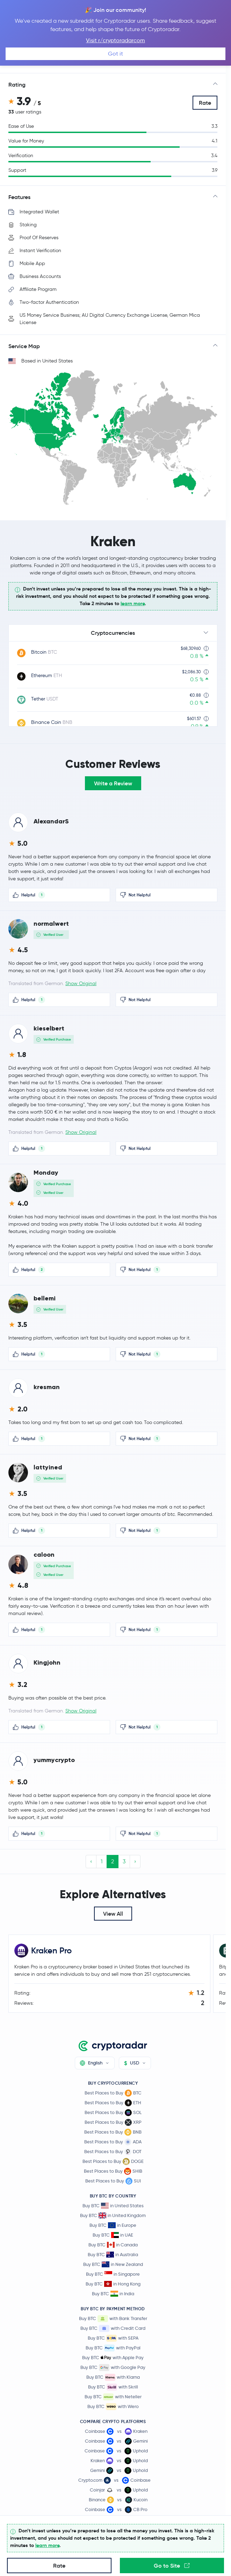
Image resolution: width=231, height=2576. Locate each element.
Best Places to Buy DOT (113, 2151)
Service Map (24, 346)
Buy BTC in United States (113, 2206)
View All (113, 1913)
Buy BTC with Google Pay (112, 2367)
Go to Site (172, 2565)
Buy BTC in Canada (113, 2245)
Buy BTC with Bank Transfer (113, 2318)
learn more (133, 603)
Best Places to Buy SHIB (113, 2171)
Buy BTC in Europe (112, 2225)
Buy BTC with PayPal (113, 2347)
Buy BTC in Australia (113, 2255)
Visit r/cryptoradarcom (115, 40)
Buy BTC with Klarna (113, 2377)
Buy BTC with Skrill (113, 2387)
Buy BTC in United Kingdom (113, 2215)
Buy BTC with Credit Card (112, 2328)
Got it (115, 53)
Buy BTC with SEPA (113, 2338)
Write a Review (113, 783)
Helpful (29, 894)
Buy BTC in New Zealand (113, 2264)
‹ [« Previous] (91, 1861)
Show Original (80, 983)
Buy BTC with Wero (113, 2406)
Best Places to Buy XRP (113, 2122)
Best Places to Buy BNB (113, 2132)
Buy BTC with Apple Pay (113, 2357)
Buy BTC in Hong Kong (113, 2284)
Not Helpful (135, 895)
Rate (205, 102)
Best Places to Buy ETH (113, 2102)
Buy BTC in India (113, 2294)
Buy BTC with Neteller (113, 2396)
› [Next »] (135, 1861)
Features (19, 196)
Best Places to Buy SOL (113, 2112)
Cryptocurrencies (113, 632)
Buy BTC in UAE (113, 2235)
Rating (17, 84)
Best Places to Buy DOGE (113, 2161)
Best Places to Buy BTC (113, 2093)
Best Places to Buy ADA (113, 2141)
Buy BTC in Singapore (113, 2274)
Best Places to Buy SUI (113, 2181)
